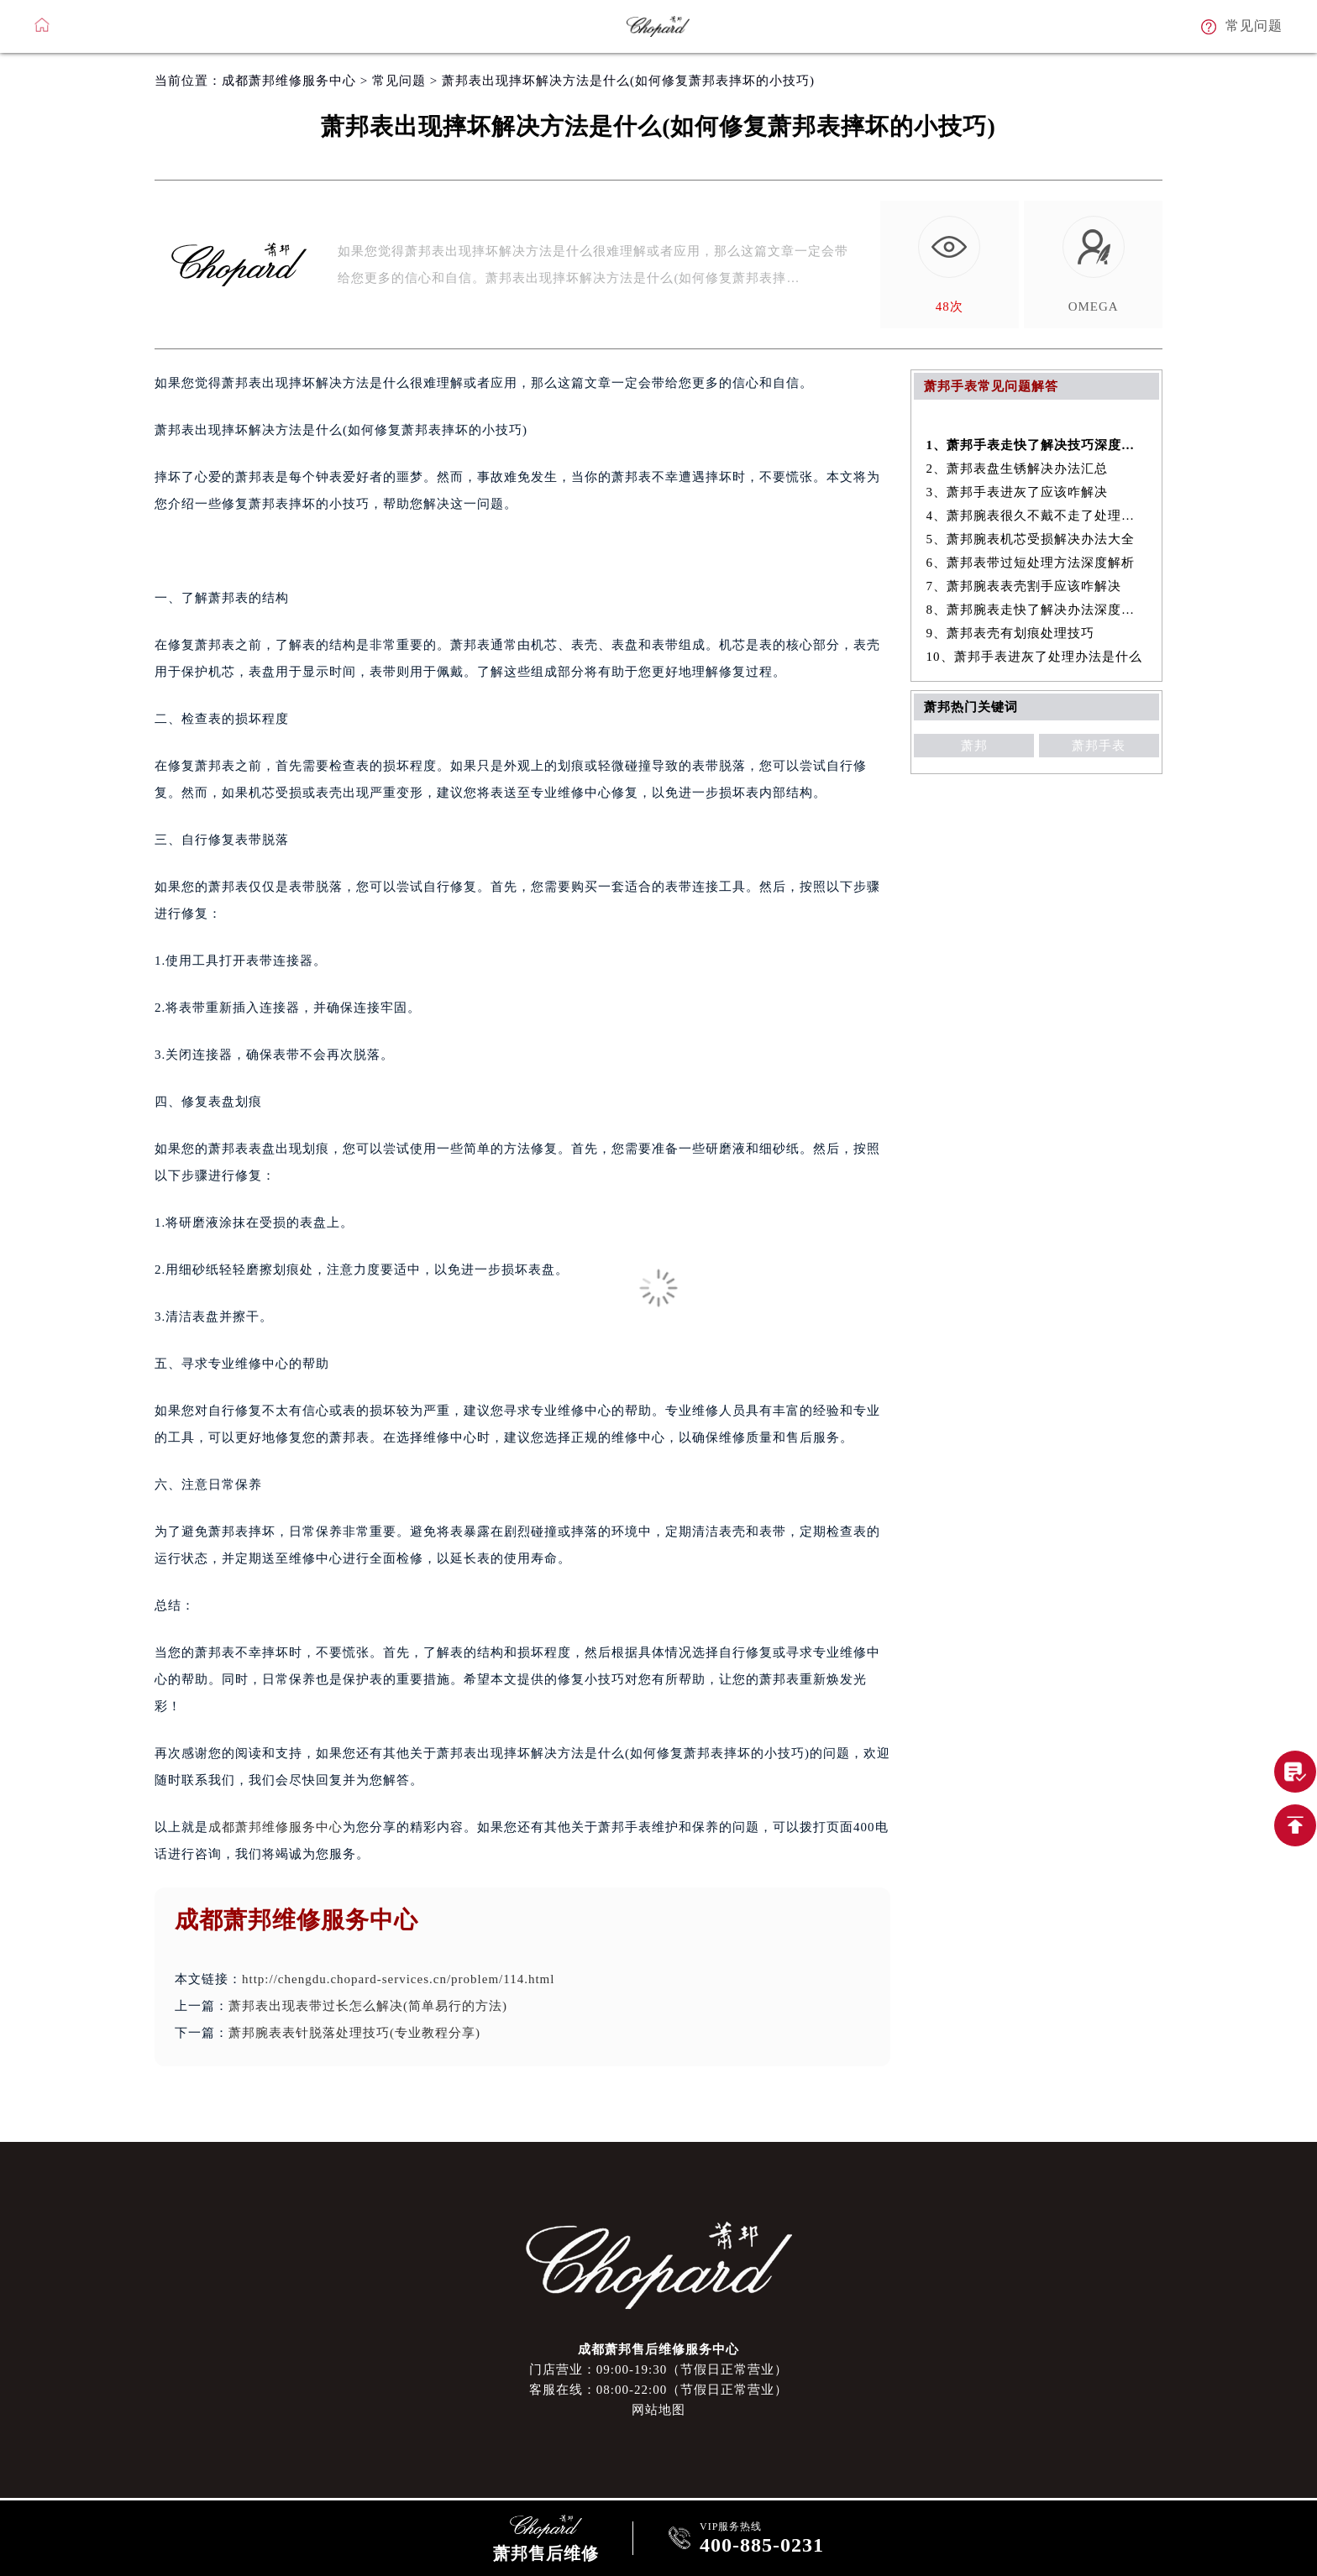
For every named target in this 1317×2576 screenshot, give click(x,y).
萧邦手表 (1098, 745)
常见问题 (399, 80)
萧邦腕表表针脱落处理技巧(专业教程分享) (354, 2032)
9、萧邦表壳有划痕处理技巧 (1010, 633)
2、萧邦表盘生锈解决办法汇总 (1017, 468)
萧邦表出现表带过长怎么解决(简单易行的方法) (367, 2006)
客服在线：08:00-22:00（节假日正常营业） (658, 2389)
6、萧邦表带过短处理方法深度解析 (1031, 562)
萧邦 (974, 745)
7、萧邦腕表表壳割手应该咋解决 (1024, 586)
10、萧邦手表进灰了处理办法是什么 (1034, 656)
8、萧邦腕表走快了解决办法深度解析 (1036, 609)
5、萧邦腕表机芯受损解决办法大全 (1031, 539)
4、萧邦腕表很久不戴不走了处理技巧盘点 (1036, 515)
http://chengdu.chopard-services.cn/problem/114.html (398, 1979)
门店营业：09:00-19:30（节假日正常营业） (658, 2369)
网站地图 (658, 2409)
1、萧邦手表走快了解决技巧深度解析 (1036, 445)
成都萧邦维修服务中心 (289, 80)
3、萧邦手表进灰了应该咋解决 (1017, 492)
